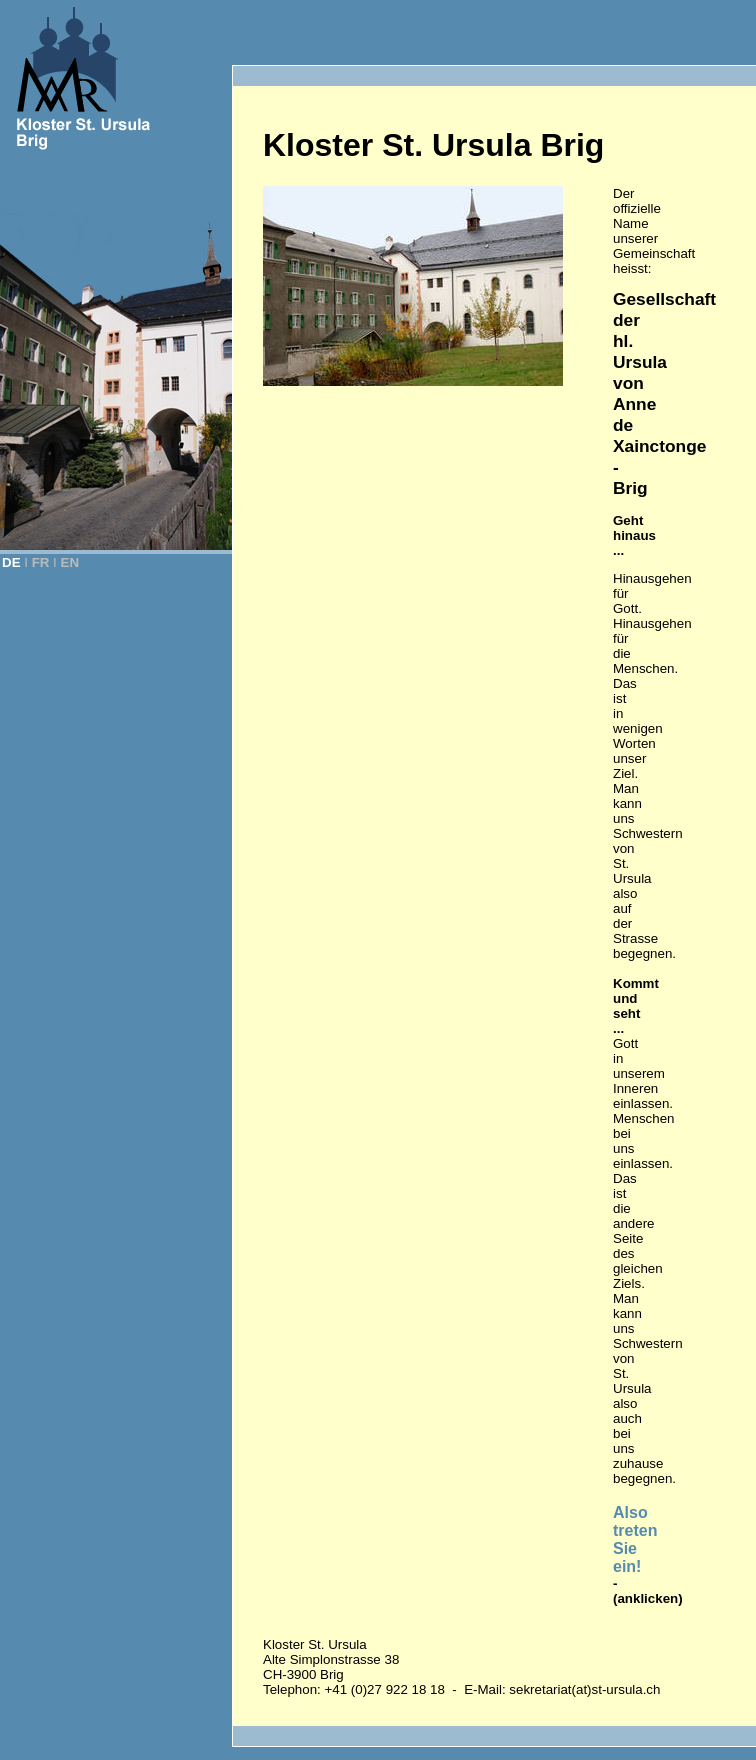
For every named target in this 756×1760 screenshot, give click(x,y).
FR (41, 562)
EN (70, 562)
